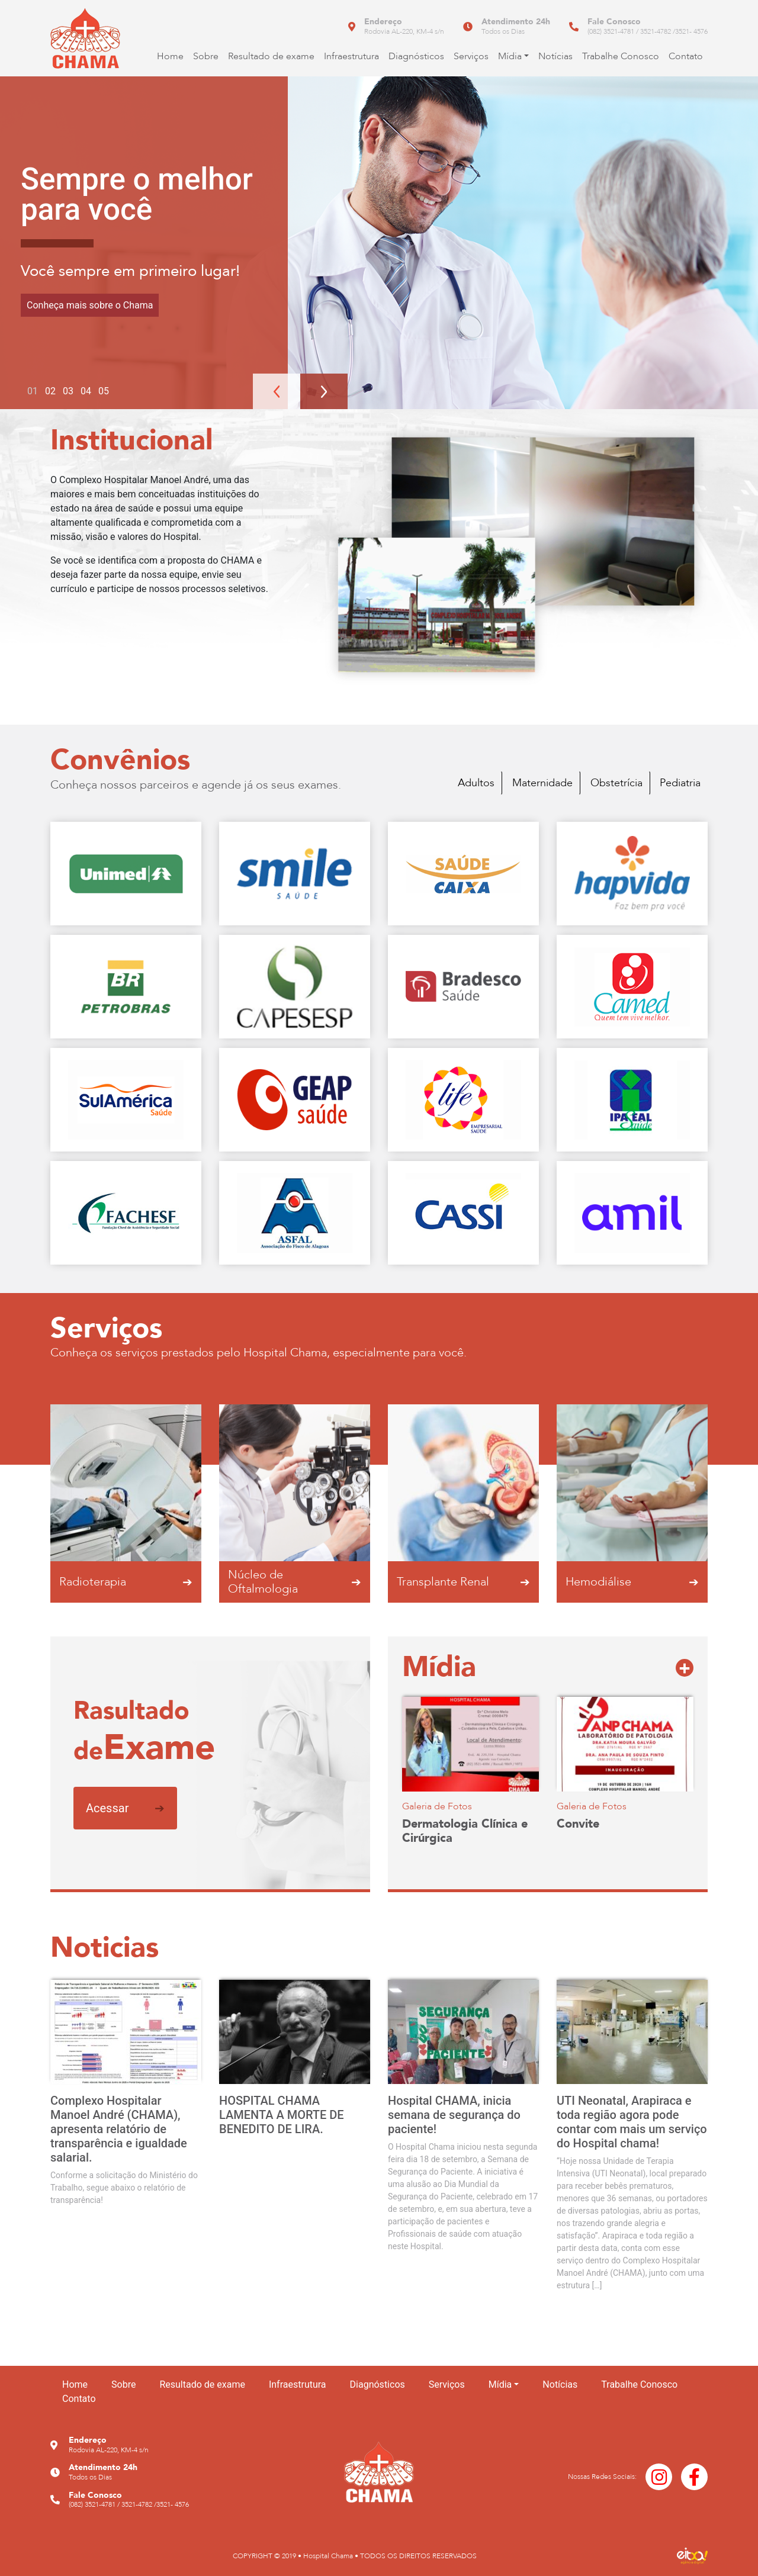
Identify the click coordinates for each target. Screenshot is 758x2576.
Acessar (125, 1808)
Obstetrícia (616, 783)
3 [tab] (70, 391)
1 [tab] (35, 391)
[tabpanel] (379, 242)
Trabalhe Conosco (620, 56)
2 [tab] (53, 391)
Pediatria (680, 783)
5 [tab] (106, 391)
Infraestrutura (351, 56)
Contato (686, 56)
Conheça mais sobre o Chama (90, 305)
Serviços (471, 56)
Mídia (510, 56)
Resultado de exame (271, 56)
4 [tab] (88, 391)
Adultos (476, 783)
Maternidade (542, 783)
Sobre (206, 56)
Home (170, 56)
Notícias (555, 56)
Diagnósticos (416, 56)
